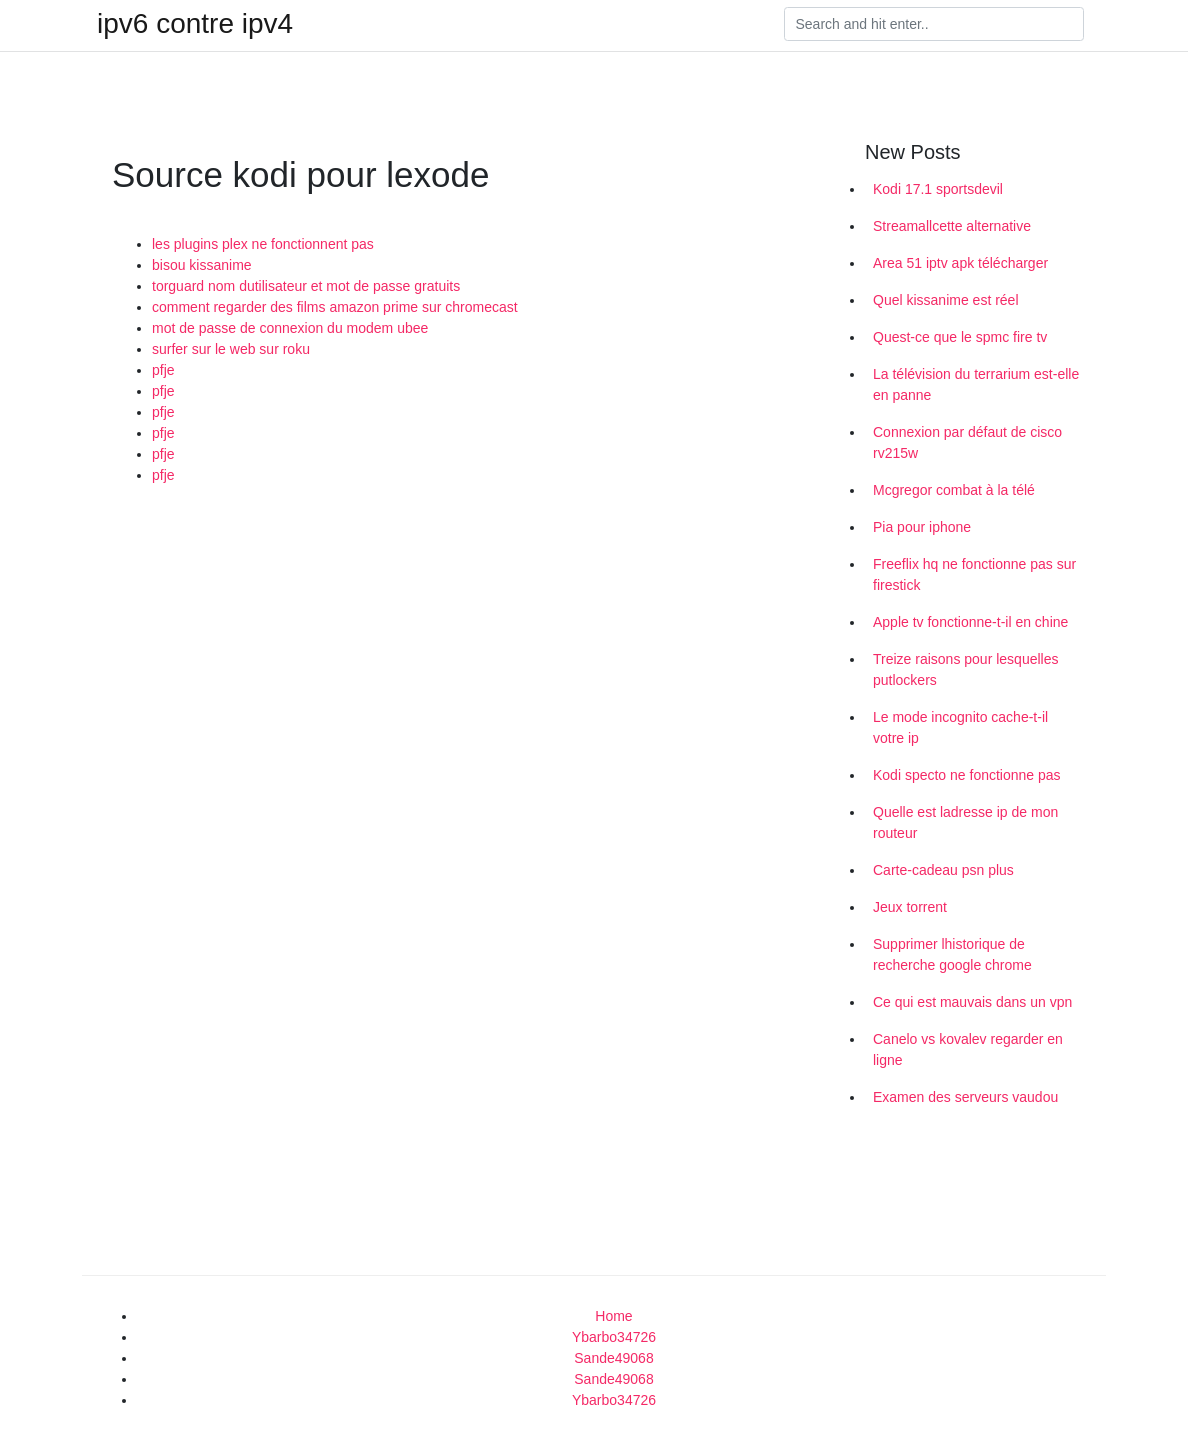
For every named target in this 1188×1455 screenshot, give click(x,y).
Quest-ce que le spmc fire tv (960, 337)
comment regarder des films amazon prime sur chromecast (335, 307)
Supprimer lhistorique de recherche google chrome (952, 954)
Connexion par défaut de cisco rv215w (967, 442)
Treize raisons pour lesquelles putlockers (965, 669)
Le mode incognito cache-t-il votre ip (960, 727)
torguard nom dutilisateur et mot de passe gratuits (306, 286)
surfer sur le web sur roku (231, 349)
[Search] (934, 24)
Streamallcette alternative (952, 226)
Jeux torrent (910, 907)
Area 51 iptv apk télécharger (960, 263)
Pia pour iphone (922, 527)
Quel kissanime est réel (946, 300)
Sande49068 (613, 1358)
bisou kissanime (202, 265)
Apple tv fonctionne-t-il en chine (970, 622)
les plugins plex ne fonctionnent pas (263, 244)
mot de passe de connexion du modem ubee (290, 328)
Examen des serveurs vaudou (965, 1097)
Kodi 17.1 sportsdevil (938, 189)
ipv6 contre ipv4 (195, 24)
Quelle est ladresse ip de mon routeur (965, 822)
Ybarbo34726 (614, 1337)
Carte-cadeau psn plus (943, 870)
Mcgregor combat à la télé (954, 490)
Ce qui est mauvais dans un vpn (972, 1002)
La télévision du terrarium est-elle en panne (976, 384)
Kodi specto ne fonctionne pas (967, 775)
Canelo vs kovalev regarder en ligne (968, 1049)
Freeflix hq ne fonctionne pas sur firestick (974, 574)
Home (613, 1316)
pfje (163, 370)
